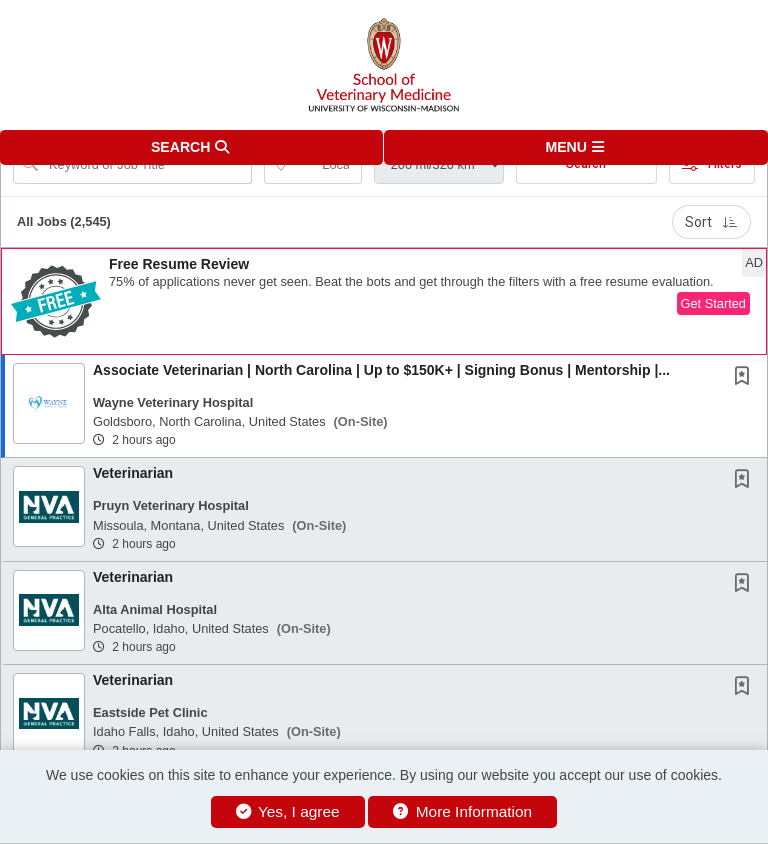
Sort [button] (711, 222)
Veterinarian (133, 473)
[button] (576, 147)
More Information (462, 811)
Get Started (713, 303)
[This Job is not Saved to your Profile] (746, 378)
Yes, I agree (288, 811)
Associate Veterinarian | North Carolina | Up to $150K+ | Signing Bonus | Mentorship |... (381, 370)
